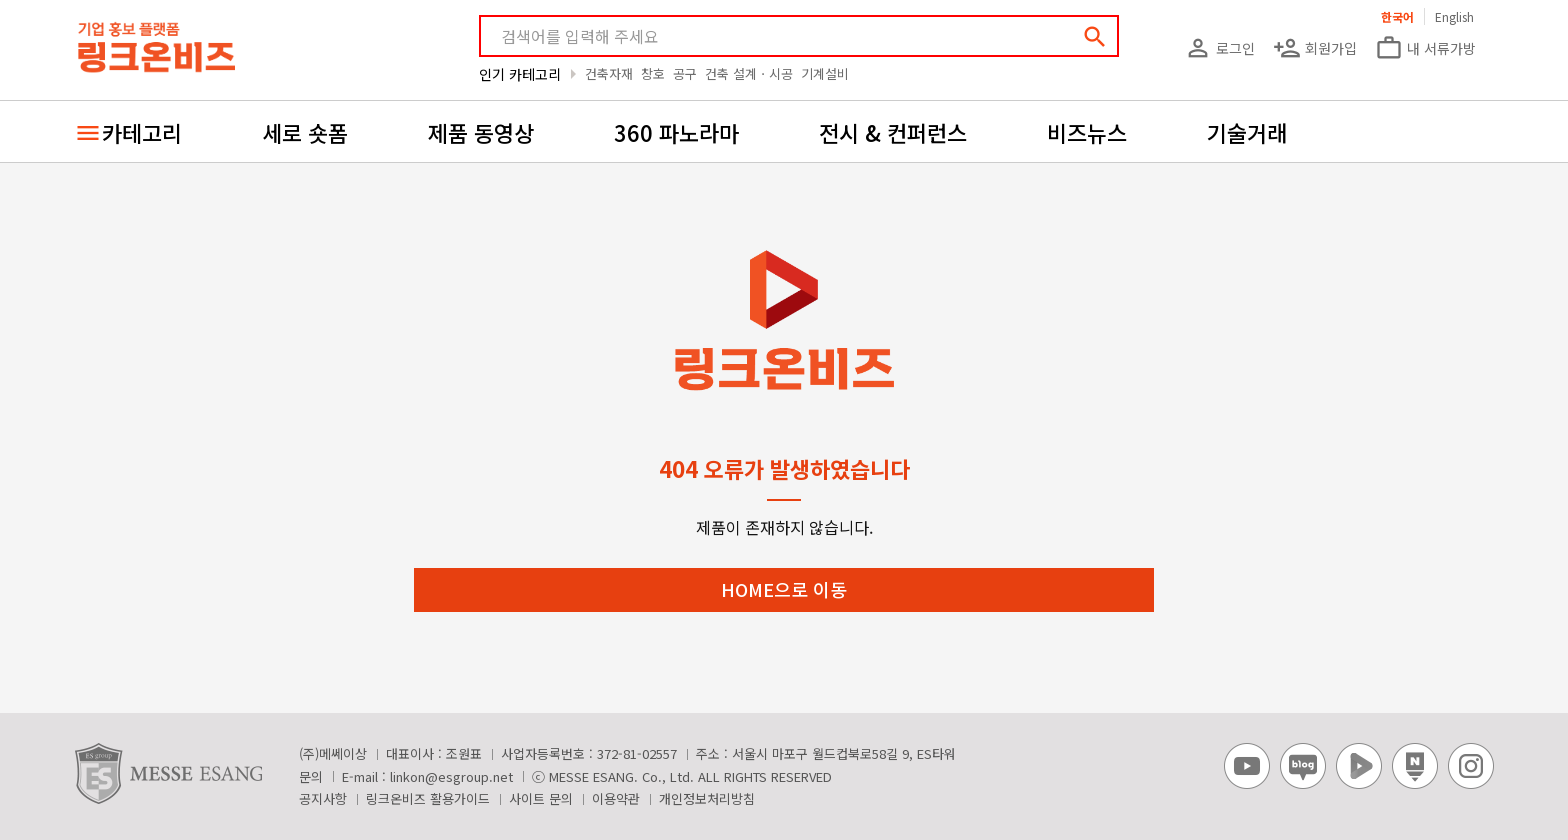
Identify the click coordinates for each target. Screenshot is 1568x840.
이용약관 (616, 798)
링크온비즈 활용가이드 (428, 798)
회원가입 (1315, 48)
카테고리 (142, 132)
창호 (653, 73)
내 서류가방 (1425, 48)
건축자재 (609, 73)
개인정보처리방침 (707, 798)
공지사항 (323, 798)
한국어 (1397, 16)
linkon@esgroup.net (451, 776)
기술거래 (1247, 132)
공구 (685, 73)
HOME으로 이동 (784, 589)
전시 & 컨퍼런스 (893, 132)
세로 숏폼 (305, 132)
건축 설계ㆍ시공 (749, 73)
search (1095, 37)
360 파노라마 (676, 132)
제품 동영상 (481, 132)
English (1454, 16)
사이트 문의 (541, 798)
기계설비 (825, 73)
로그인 (1219, 48)
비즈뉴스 (1087, 132)
